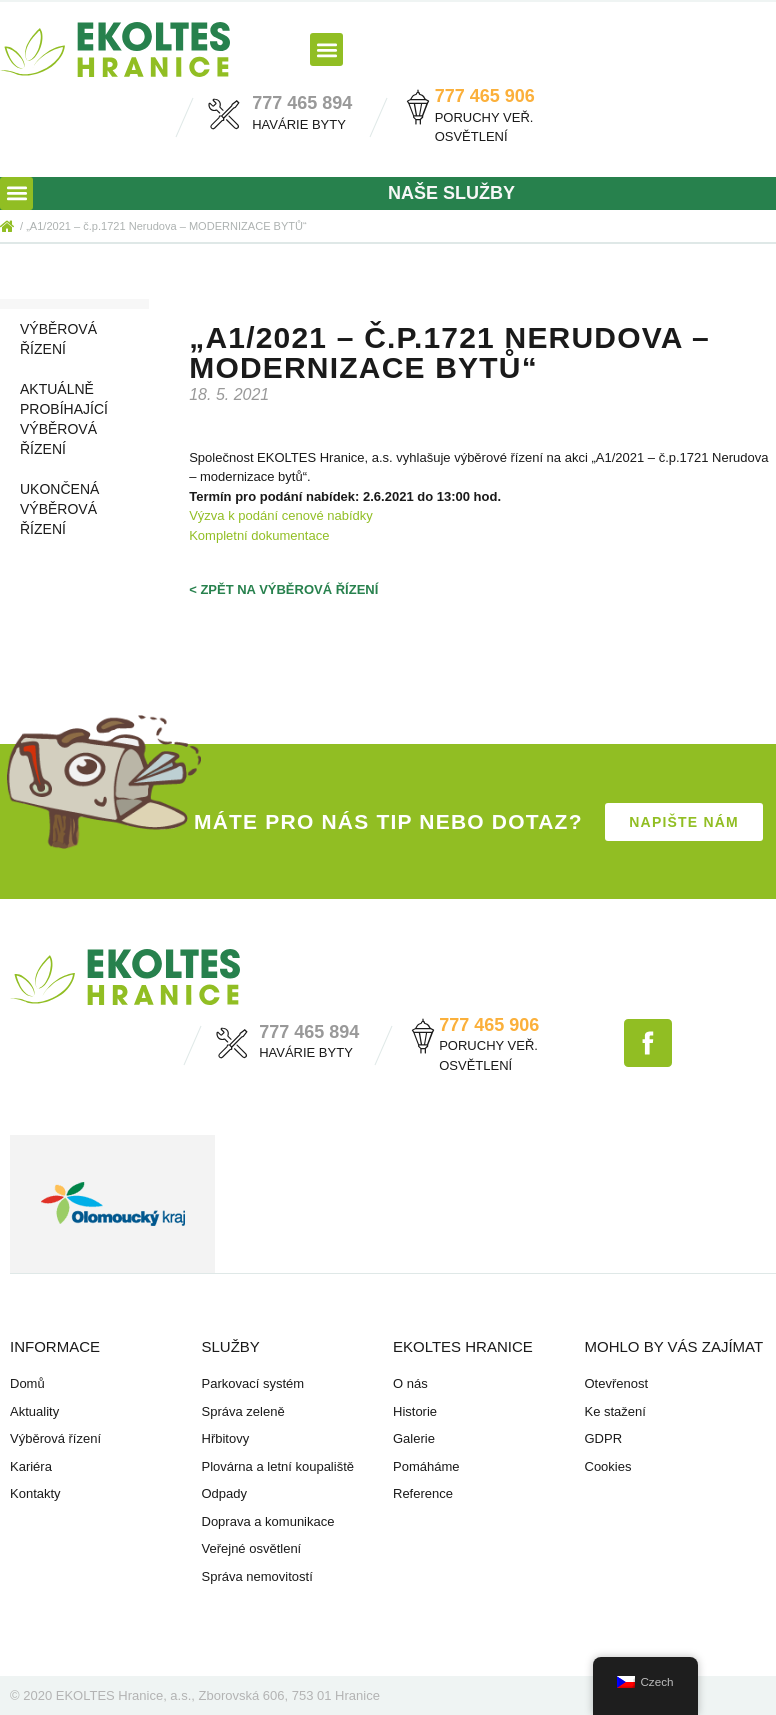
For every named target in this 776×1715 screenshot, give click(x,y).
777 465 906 (485, 96)
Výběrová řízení (58, 339)
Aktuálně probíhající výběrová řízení (64, 419)
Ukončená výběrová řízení (59, 509)
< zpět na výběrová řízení (283, 589)
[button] (326, 49)
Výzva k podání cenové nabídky (281, 515)
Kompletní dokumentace (259, 535)
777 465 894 (302, 103)
